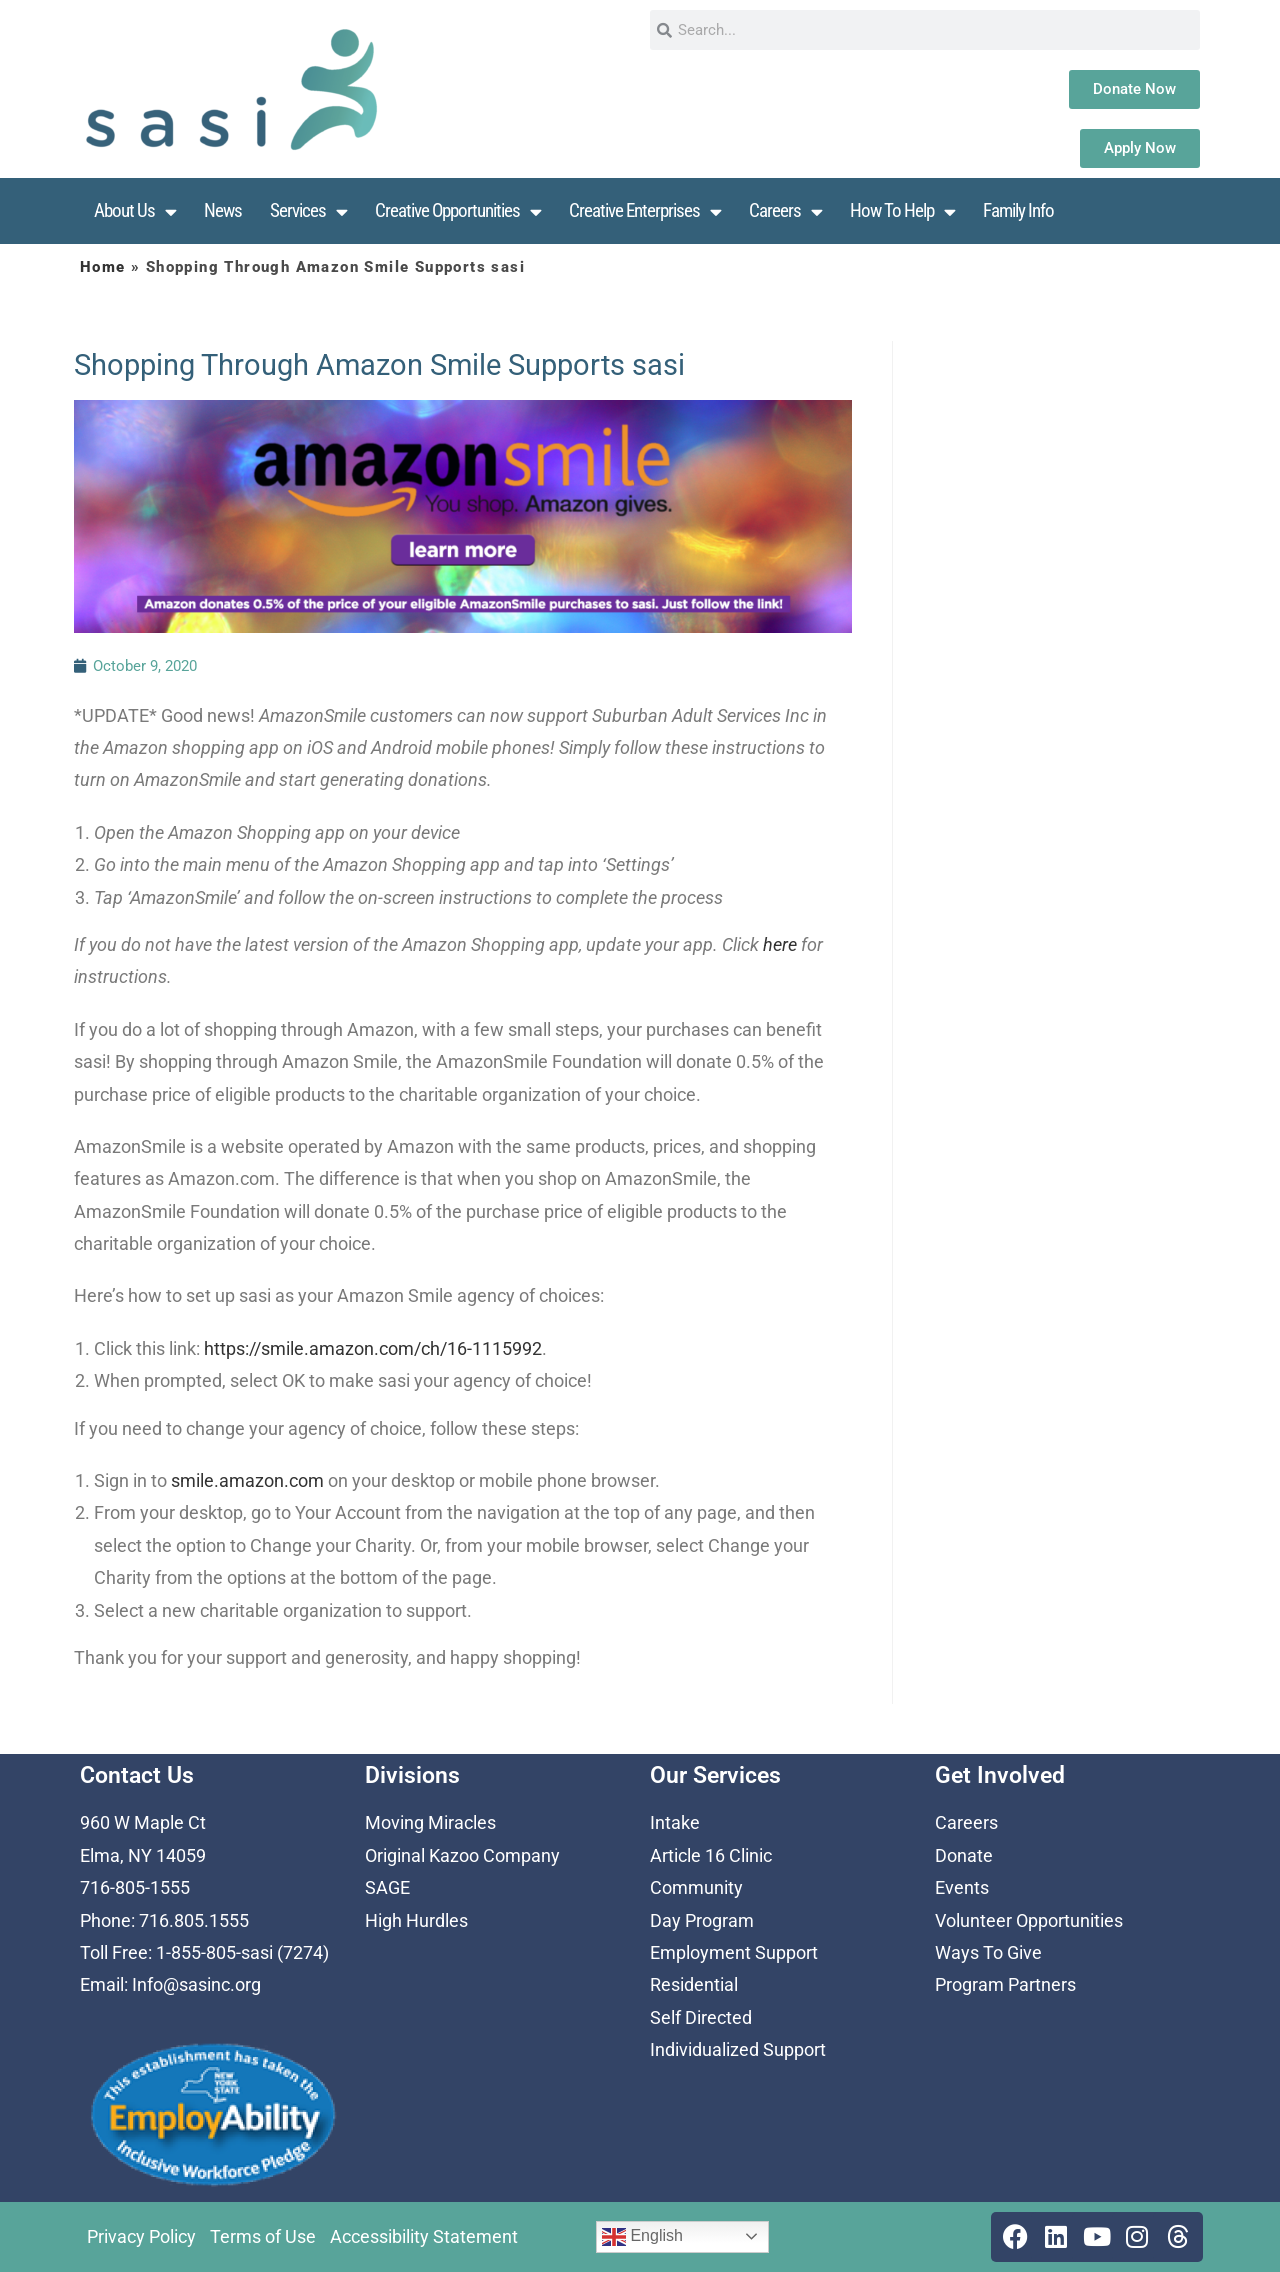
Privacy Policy (141, 2236)
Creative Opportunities (458, 211)
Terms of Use (263, 2236)
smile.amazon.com (247, 1480)
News (223, 210)
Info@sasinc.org (196, 1984)
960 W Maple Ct (143, 1822)
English (642, 2237)
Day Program (702, 1920)
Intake (675, 1822)
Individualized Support (738, 2049)
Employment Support (734, 1952)
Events (962, 1887)
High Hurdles (416, 1920)
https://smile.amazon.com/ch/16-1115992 (373, 1348)
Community (696, 1887)
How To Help (902, 211)
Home (103, 267)
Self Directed (701, 2017)
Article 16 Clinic (711, 1855)
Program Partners (1005, 1984)
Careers (785, 211)
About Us (135, 211)
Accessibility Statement (424, 2236)
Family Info (1018, 210)
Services (308, 211)
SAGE (387, 1887)
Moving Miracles (430, 1822)
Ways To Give (988, 1952)
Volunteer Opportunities (1029, 1920)
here (780, 944)
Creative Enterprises (645, 211)
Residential (694, 1984)
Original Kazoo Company (462, 1855)
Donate (964, 1855)
